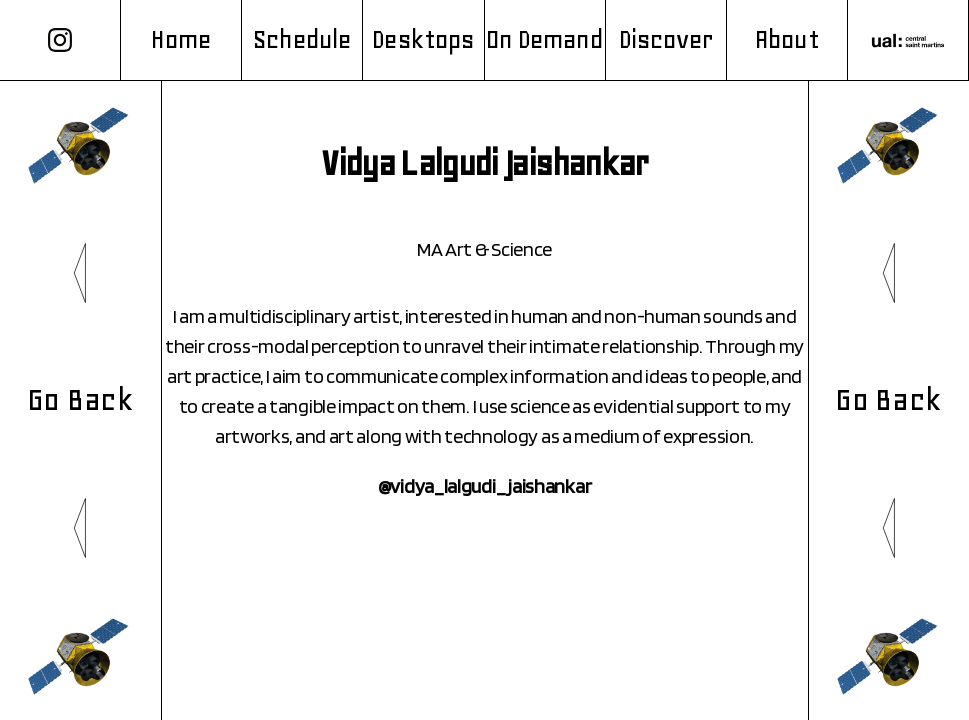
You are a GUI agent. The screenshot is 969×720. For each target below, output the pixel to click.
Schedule (302, 40)
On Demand (544, 40)
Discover (666, 40)
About (787, 40)
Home (181, 40)
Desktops (423, 40)
